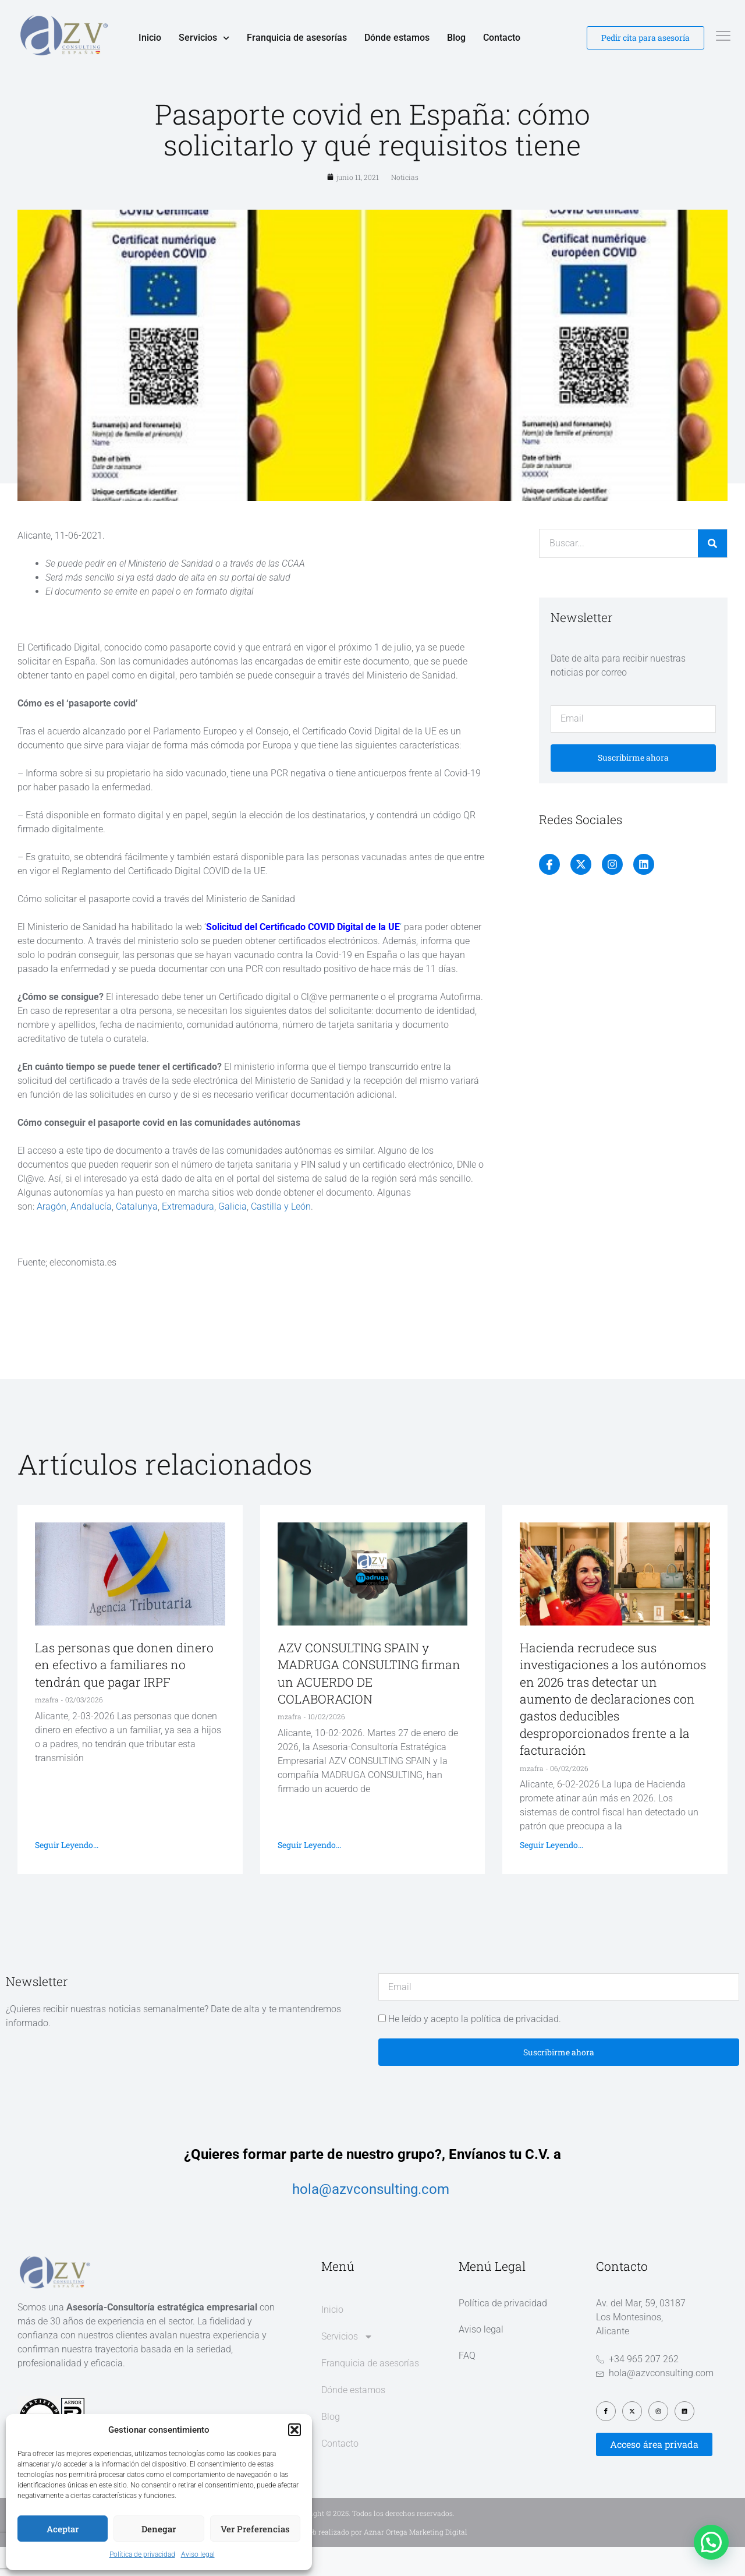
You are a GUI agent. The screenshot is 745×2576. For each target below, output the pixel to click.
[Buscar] (712, 573)
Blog (456, 37)
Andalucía (91, 1236)
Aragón (51, 1236)
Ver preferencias (255, 2529)
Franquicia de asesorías (297, 37)
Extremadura (188, 1236)
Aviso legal (198, 2554)
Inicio (150, 37)
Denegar (158, 2529)
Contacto (501, 37)
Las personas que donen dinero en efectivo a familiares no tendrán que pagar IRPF (124, 1694)
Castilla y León (281, 1236)
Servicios (204, 38)
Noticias (404, 206)
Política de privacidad (142, 2554)
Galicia (232, 1236)
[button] (294, 2430)
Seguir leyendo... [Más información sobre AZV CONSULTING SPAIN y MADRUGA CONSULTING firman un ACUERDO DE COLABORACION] (309, 1874)
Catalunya (137, 1236)
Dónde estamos (397, 37)
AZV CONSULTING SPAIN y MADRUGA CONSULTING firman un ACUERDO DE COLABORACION (369, 1703)
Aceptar (63, 2529)
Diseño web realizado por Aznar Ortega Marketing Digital (372, 2561)
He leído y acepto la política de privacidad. (474, 2048)
